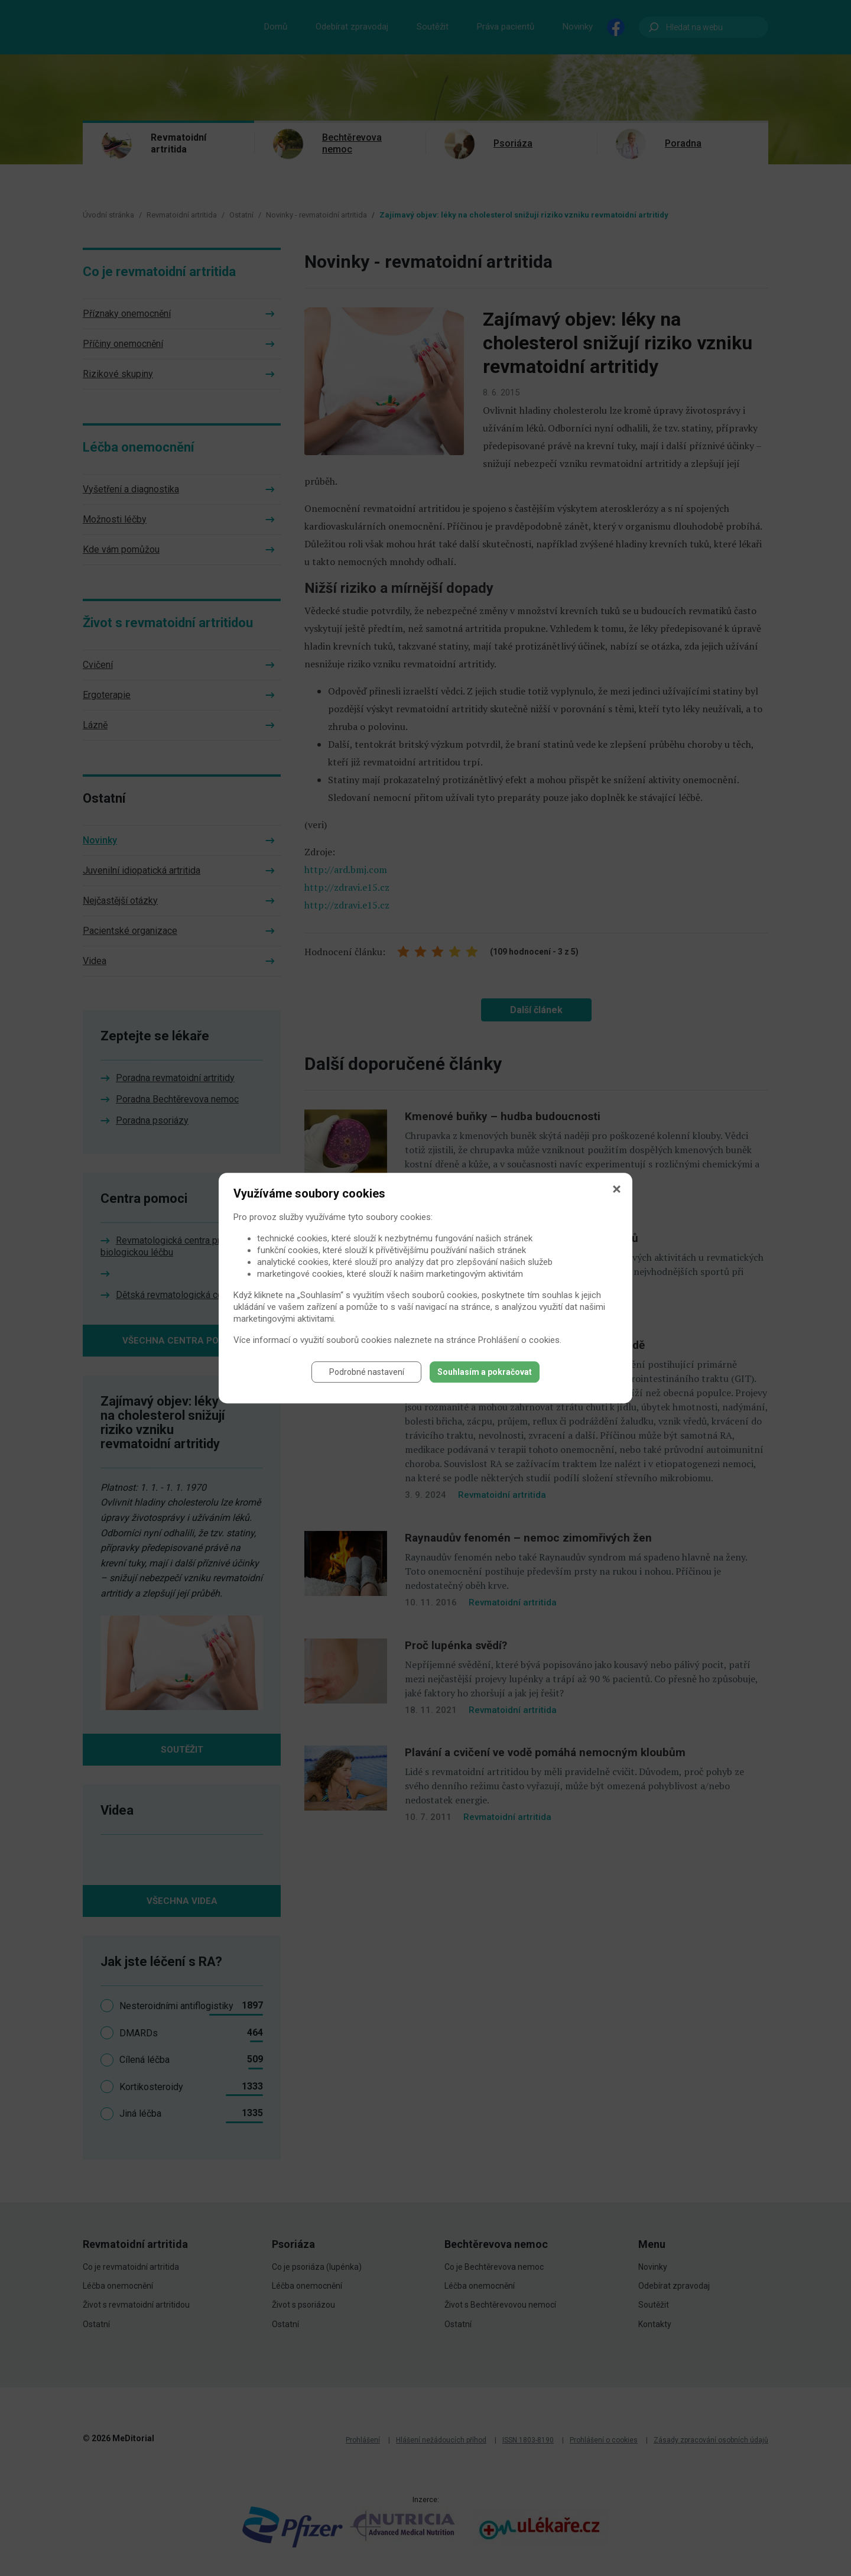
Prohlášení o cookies (519, 1343)
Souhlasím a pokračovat (484, 1375)
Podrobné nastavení (366, 1375)
